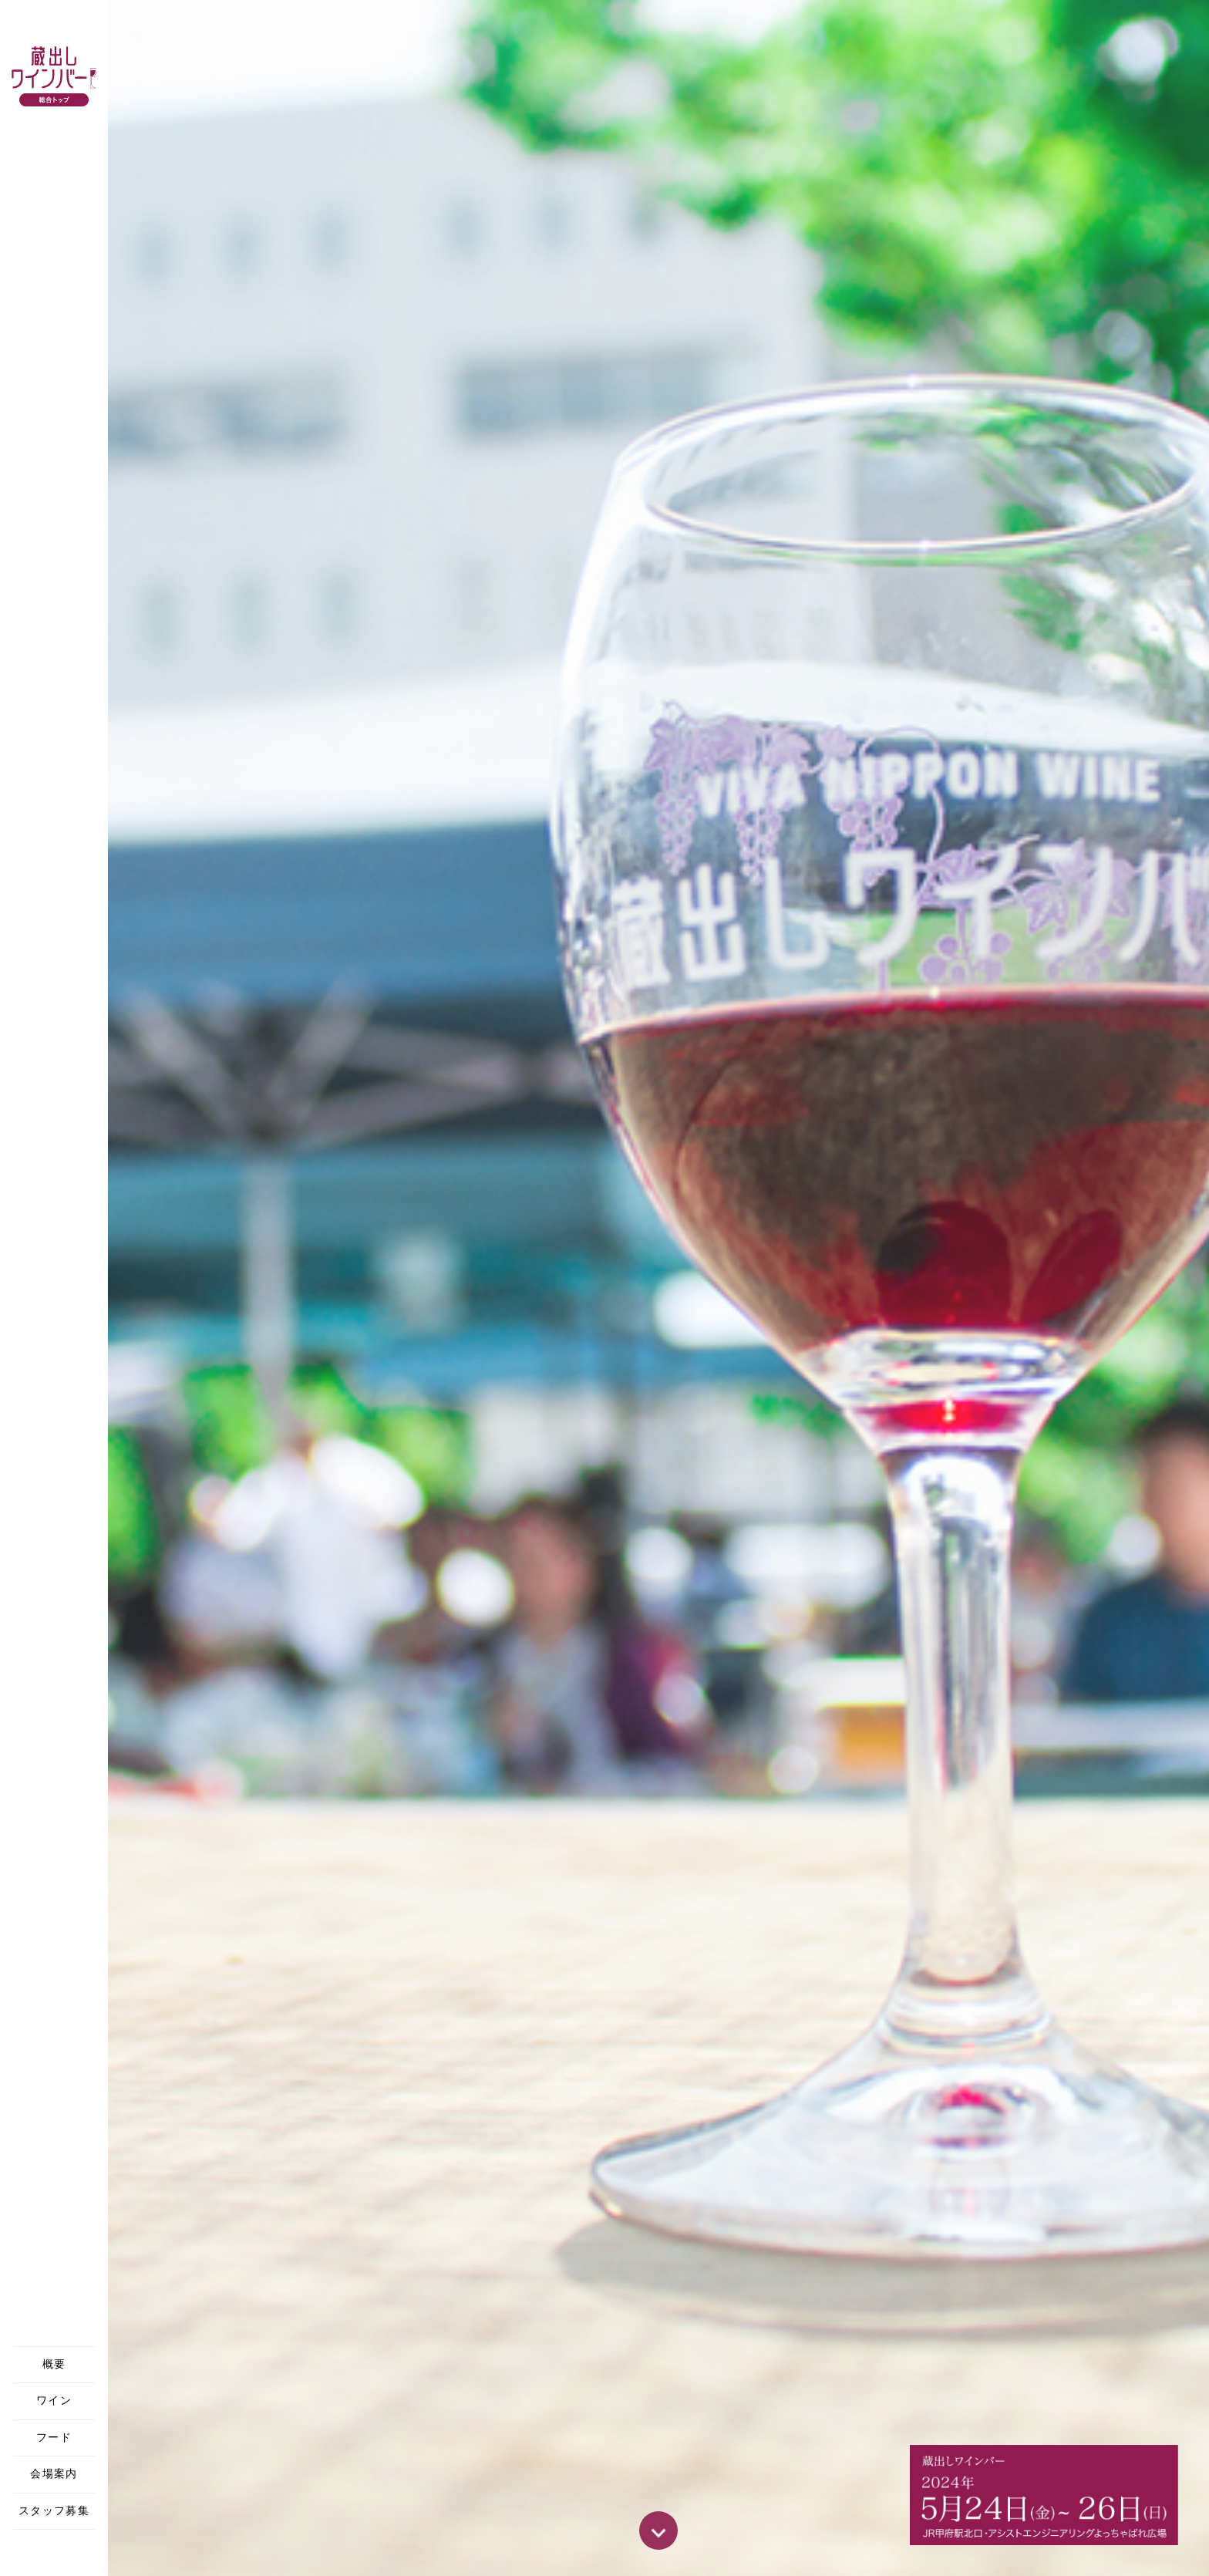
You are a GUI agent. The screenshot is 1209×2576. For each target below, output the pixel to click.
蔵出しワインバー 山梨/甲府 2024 (54, 79)
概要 (54, 2364)
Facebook (54, 2552)
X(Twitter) (23, 2552)
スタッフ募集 (54, 2511)
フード (54, 2437)
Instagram (84, 2552)
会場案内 (54, 2474)
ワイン (54, 2400)
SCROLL (658, 2530)
